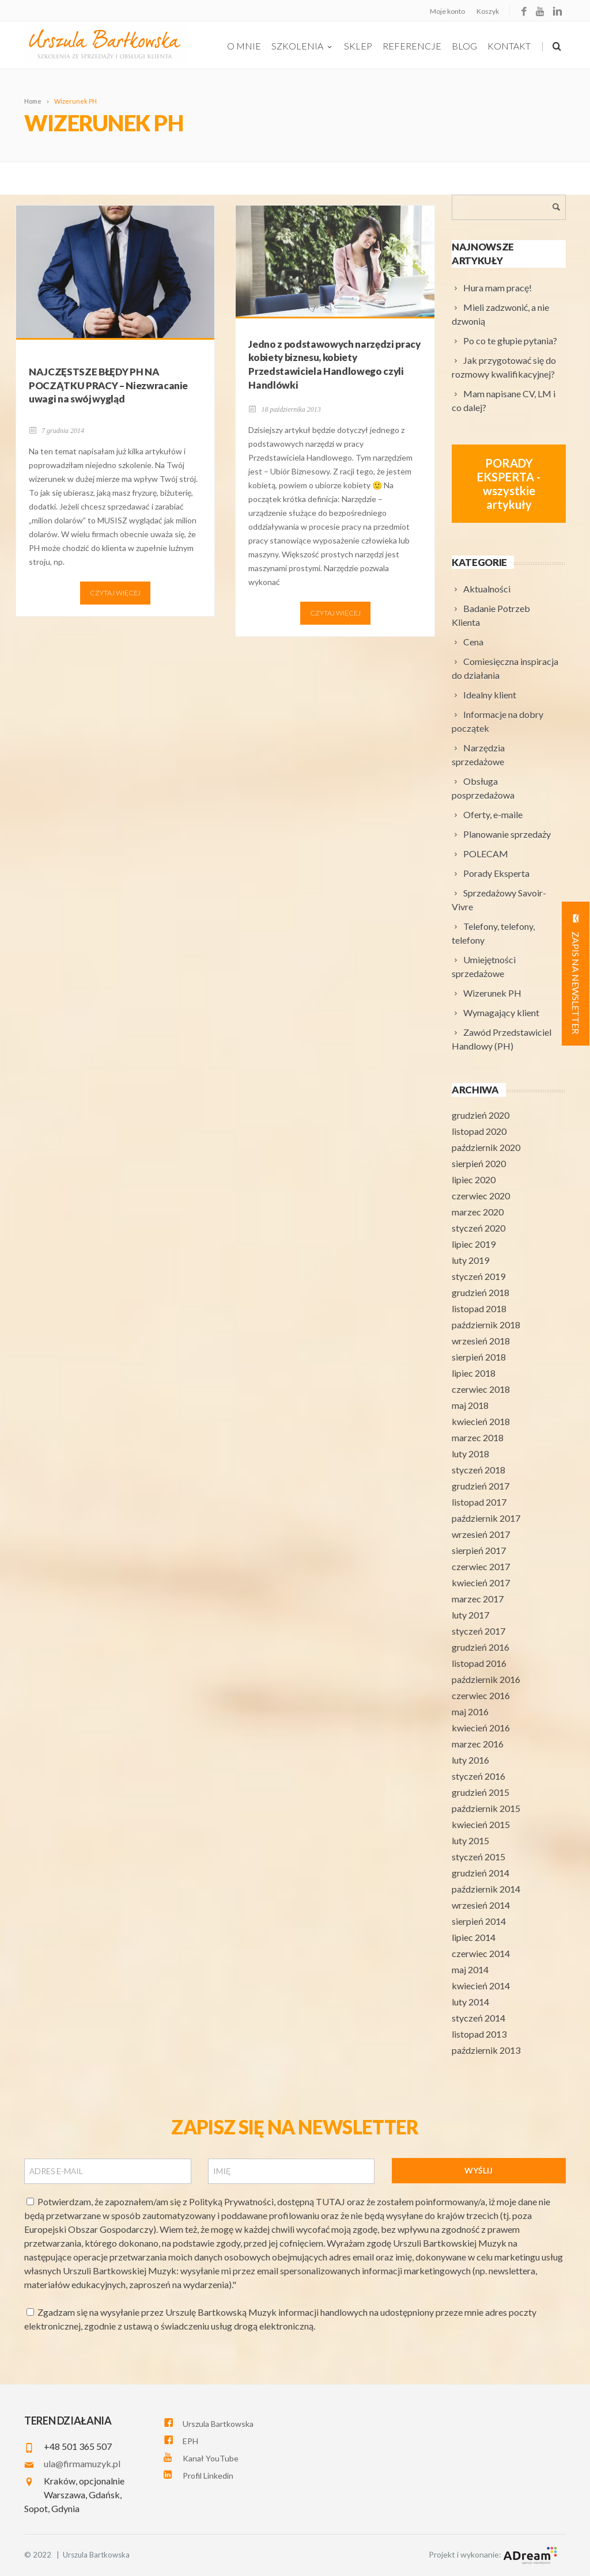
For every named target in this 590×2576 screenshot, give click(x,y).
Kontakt (509, 45)
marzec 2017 (478, 1598)
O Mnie (244, 45)
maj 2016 (470, 1711)
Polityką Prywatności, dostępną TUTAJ (268, 2201)
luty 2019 (470, 1260)
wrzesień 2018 (481, 1340)
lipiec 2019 (474, 1243)
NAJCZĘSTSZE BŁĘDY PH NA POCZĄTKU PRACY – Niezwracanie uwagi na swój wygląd (108, 385)
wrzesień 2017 (481, 1534)
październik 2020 (486, 1147)
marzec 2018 (478, 1437)
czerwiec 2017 (481, 1566)
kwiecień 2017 (481, 1582)
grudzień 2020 (480, 1115)
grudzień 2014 (480, 1872)
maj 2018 (470, 1405)
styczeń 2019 (478, 1276)
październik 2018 (486, 1324)
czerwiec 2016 (481, 1695)
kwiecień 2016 (481, 1727)
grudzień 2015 (480, 1792)
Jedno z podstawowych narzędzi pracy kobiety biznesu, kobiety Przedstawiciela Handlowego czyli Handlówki (334, 364)
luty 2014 (470, 2001)
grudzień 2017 (480, 1485)
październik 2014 (486, 1888)
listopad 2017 (479, 1501)
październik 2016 (486, 1679)
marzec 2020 (478, 1211)
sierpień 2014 (479, 1921)
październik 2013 (486, 2050)
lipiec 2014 (474, 1937)
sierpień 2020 (479, 1163)
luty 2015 (470, 1840)
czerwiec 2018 (481, 1389)
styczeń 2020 (478, 1227)
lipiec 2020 (474, 1179)
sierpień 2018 (479, 1356)
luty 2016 (470, 1759)
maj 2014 (470, 1969)
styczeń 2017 (478, 1630)
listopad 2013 (479, 2033)
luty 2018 (470, 1453)
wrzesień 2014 (481, 1904)
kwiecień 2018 (481, 1421)
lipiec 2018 (474, 1372)
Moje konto (447, 11)
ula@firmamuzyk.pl (82, 2463)
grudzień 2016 (480, 1647)
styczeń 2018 (478, 1469)
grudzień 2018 (480, 1292)
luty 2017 (470, 1614)
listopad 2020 (479, 1131)
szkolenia (302, 45)
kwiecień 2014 (481, 1985)
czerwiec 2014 (481, 1953)
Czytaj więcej (115, 592)
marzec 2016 (478, 1743)
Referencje (412, 45)
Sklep (358, 45)
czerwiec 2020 (481, 1195)
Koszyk (487, 11)
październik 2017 (486, 1518)
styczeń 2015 (478, 1856)
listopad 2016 (479, 1663)
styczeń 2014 (478, 2017)
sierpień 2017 (479, 1550)
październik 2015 (486, 1808)
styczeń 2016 (478, 1775)
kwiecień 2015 (481, 1824)
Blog (464, 45)
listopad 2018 (479, 1308)
